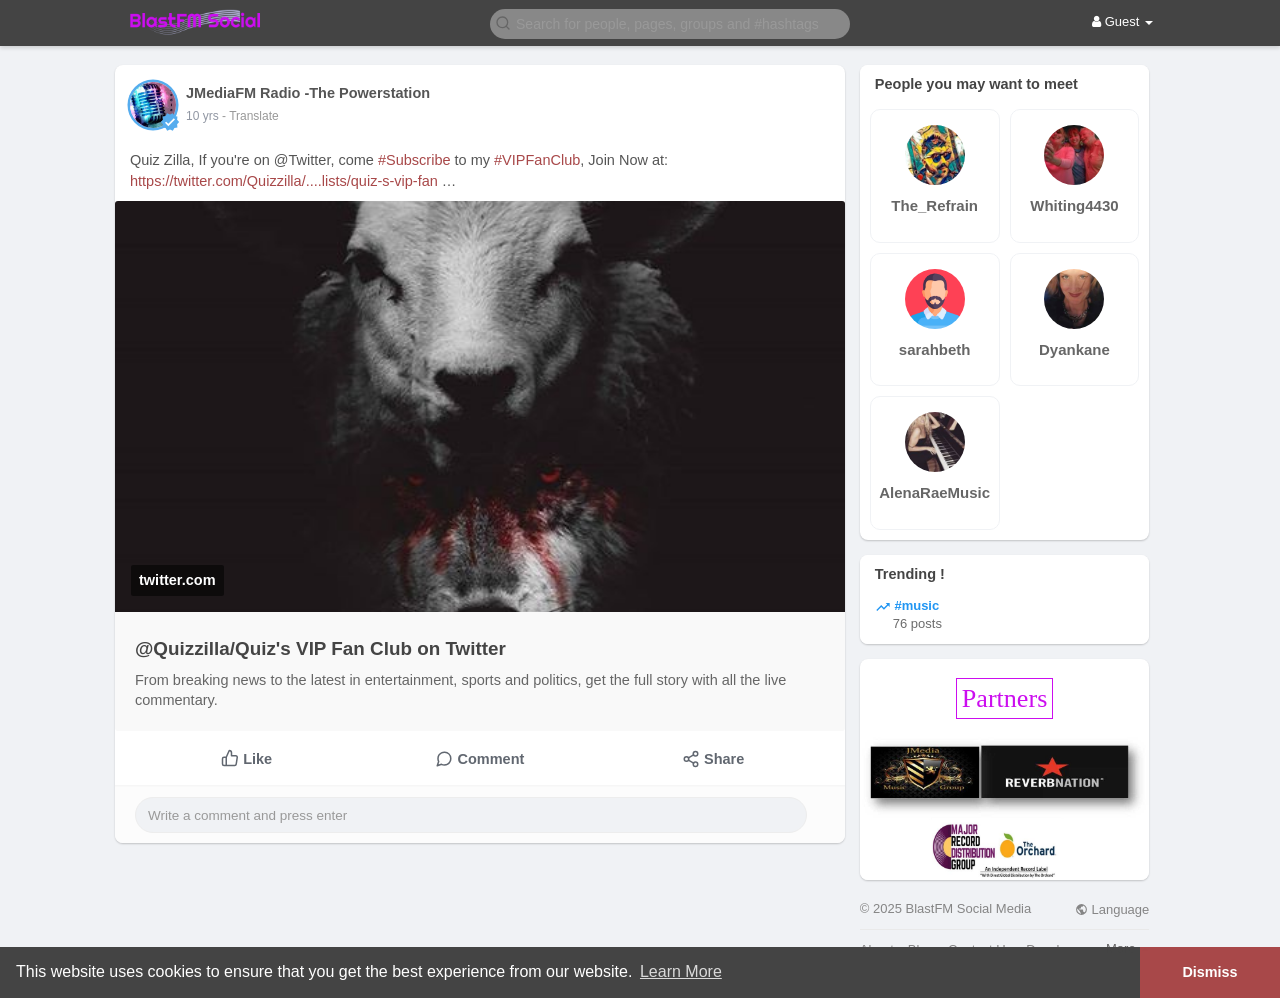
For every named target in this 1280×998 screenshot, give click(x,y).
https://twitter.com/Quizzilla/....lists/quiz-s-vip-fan (284, 181)
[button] (670, 22)
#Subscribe (414, 160)
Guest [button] (1122, 21)
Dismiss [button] (1209, 972)
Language (1112, 909)
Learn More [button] (681, 971)
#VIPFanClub (537, 160)
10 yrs (202, 116)
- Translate (250, 116)
